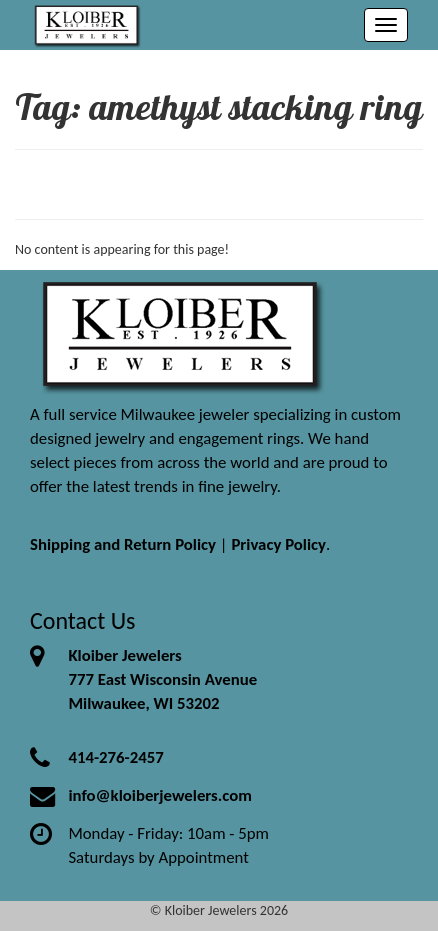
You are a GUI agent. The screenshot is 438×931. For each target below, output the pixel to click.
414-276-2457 (115, 757)
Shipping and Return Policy (123, 544)
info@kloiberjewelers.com (160, 795)
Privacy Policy (278, 544)
